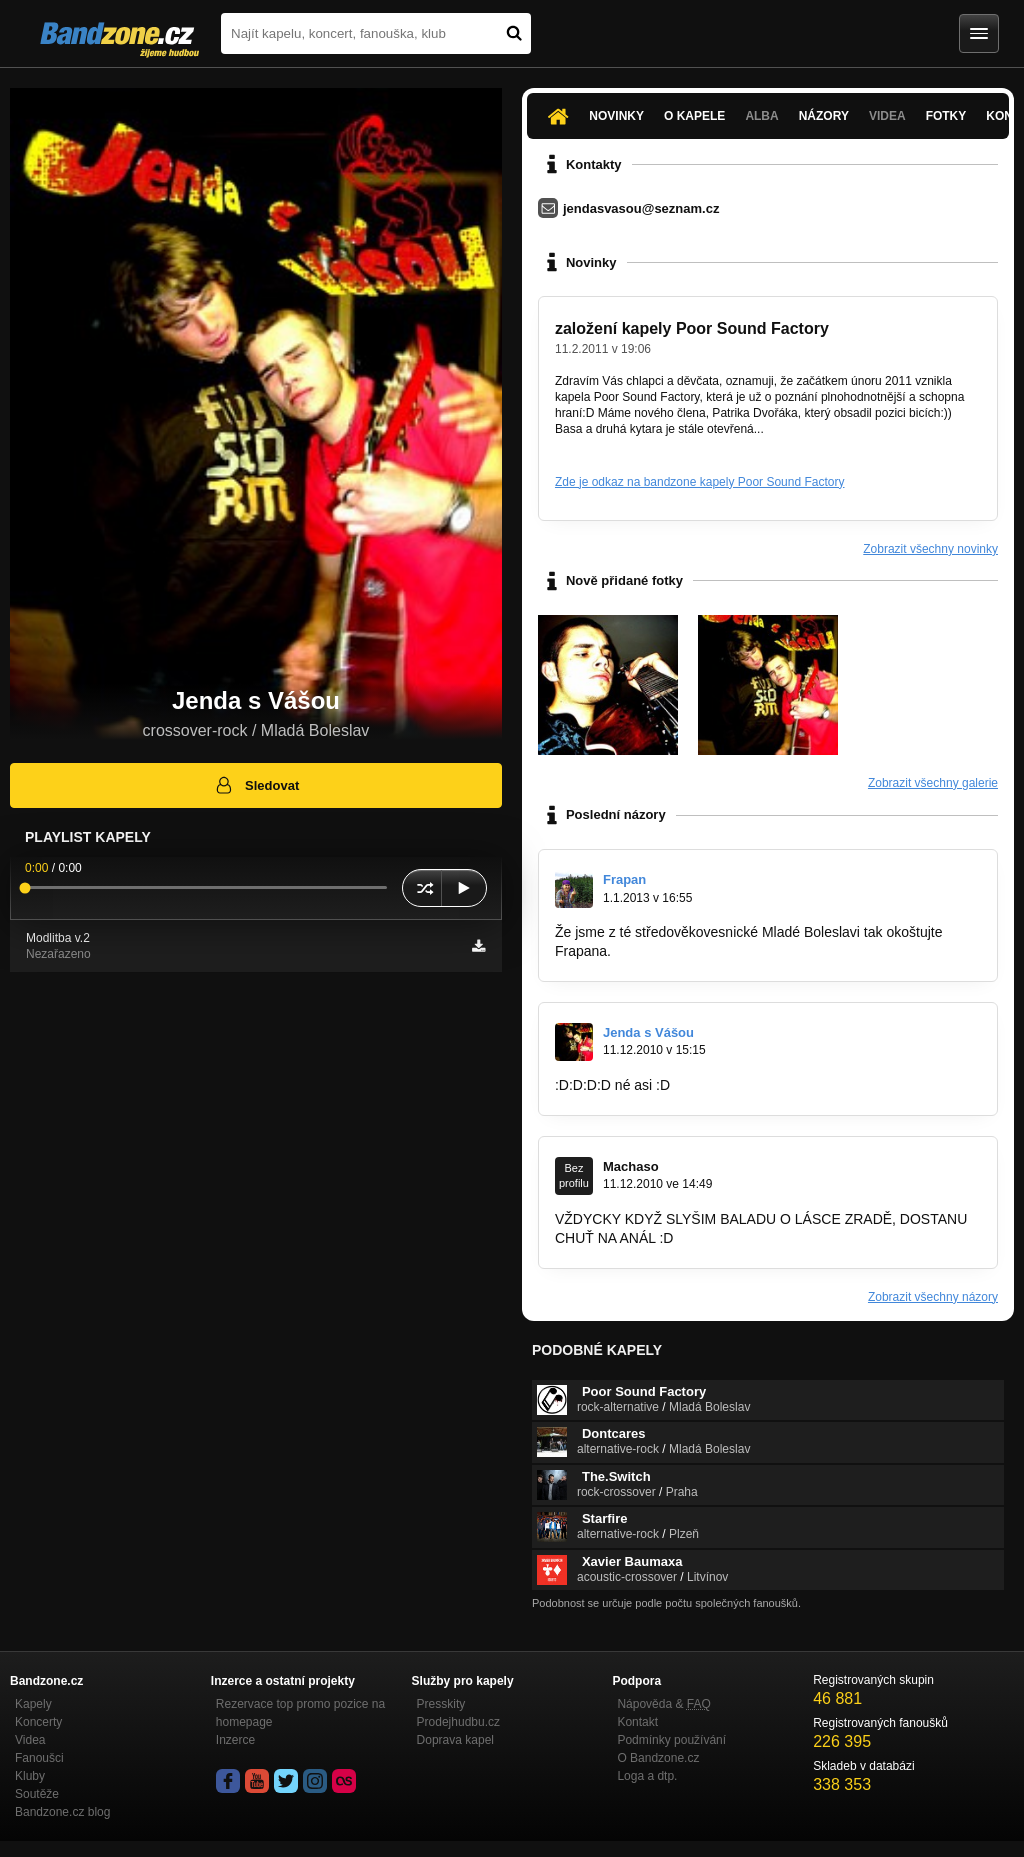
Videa (887, 116)
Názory (824, 116)
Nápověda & (663, 1704)
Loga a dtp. (647, 1776)
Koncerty (38, 1722)
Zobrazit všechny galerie (933, 783)
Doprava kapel (455, 1740)
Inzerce (235, 1740)
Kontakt (637, 1722)
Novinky (616, 116)
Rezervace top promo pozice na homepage (300, 1713)
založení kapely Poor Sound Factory (692, 328)
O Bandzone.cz (658, 1758)
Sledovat (256, 785)
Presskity (441, 1704)
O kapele (694, 116)
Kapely (33, 1704)
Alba (761, 116)
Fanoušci (39, 1758)
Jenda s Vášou (648, 1032)
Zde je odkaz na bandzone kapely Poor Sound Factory (700, 482)
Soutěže (37, 1794)
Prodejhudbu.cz (458, 1722)
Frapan (624, 879)
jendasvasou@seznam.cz (641, 208)
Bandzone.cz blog (62, 1812)
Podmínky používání (671, 1740)
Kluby (30, 1776)
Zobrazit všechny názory (933, 1297)
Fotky (946, 116)
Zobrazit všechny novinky (930, 549)
